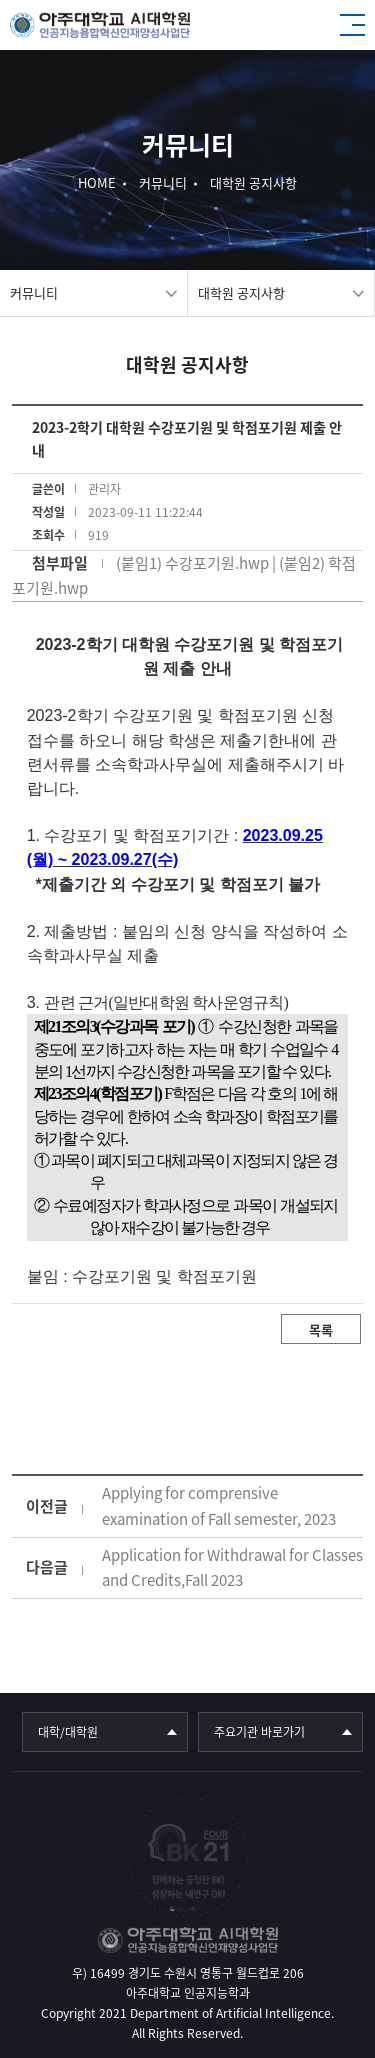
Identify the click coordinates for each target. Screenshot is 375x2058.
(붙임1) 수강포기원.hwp (192, 563)
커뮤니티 (34, 292)
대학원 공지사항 (241, 292)
